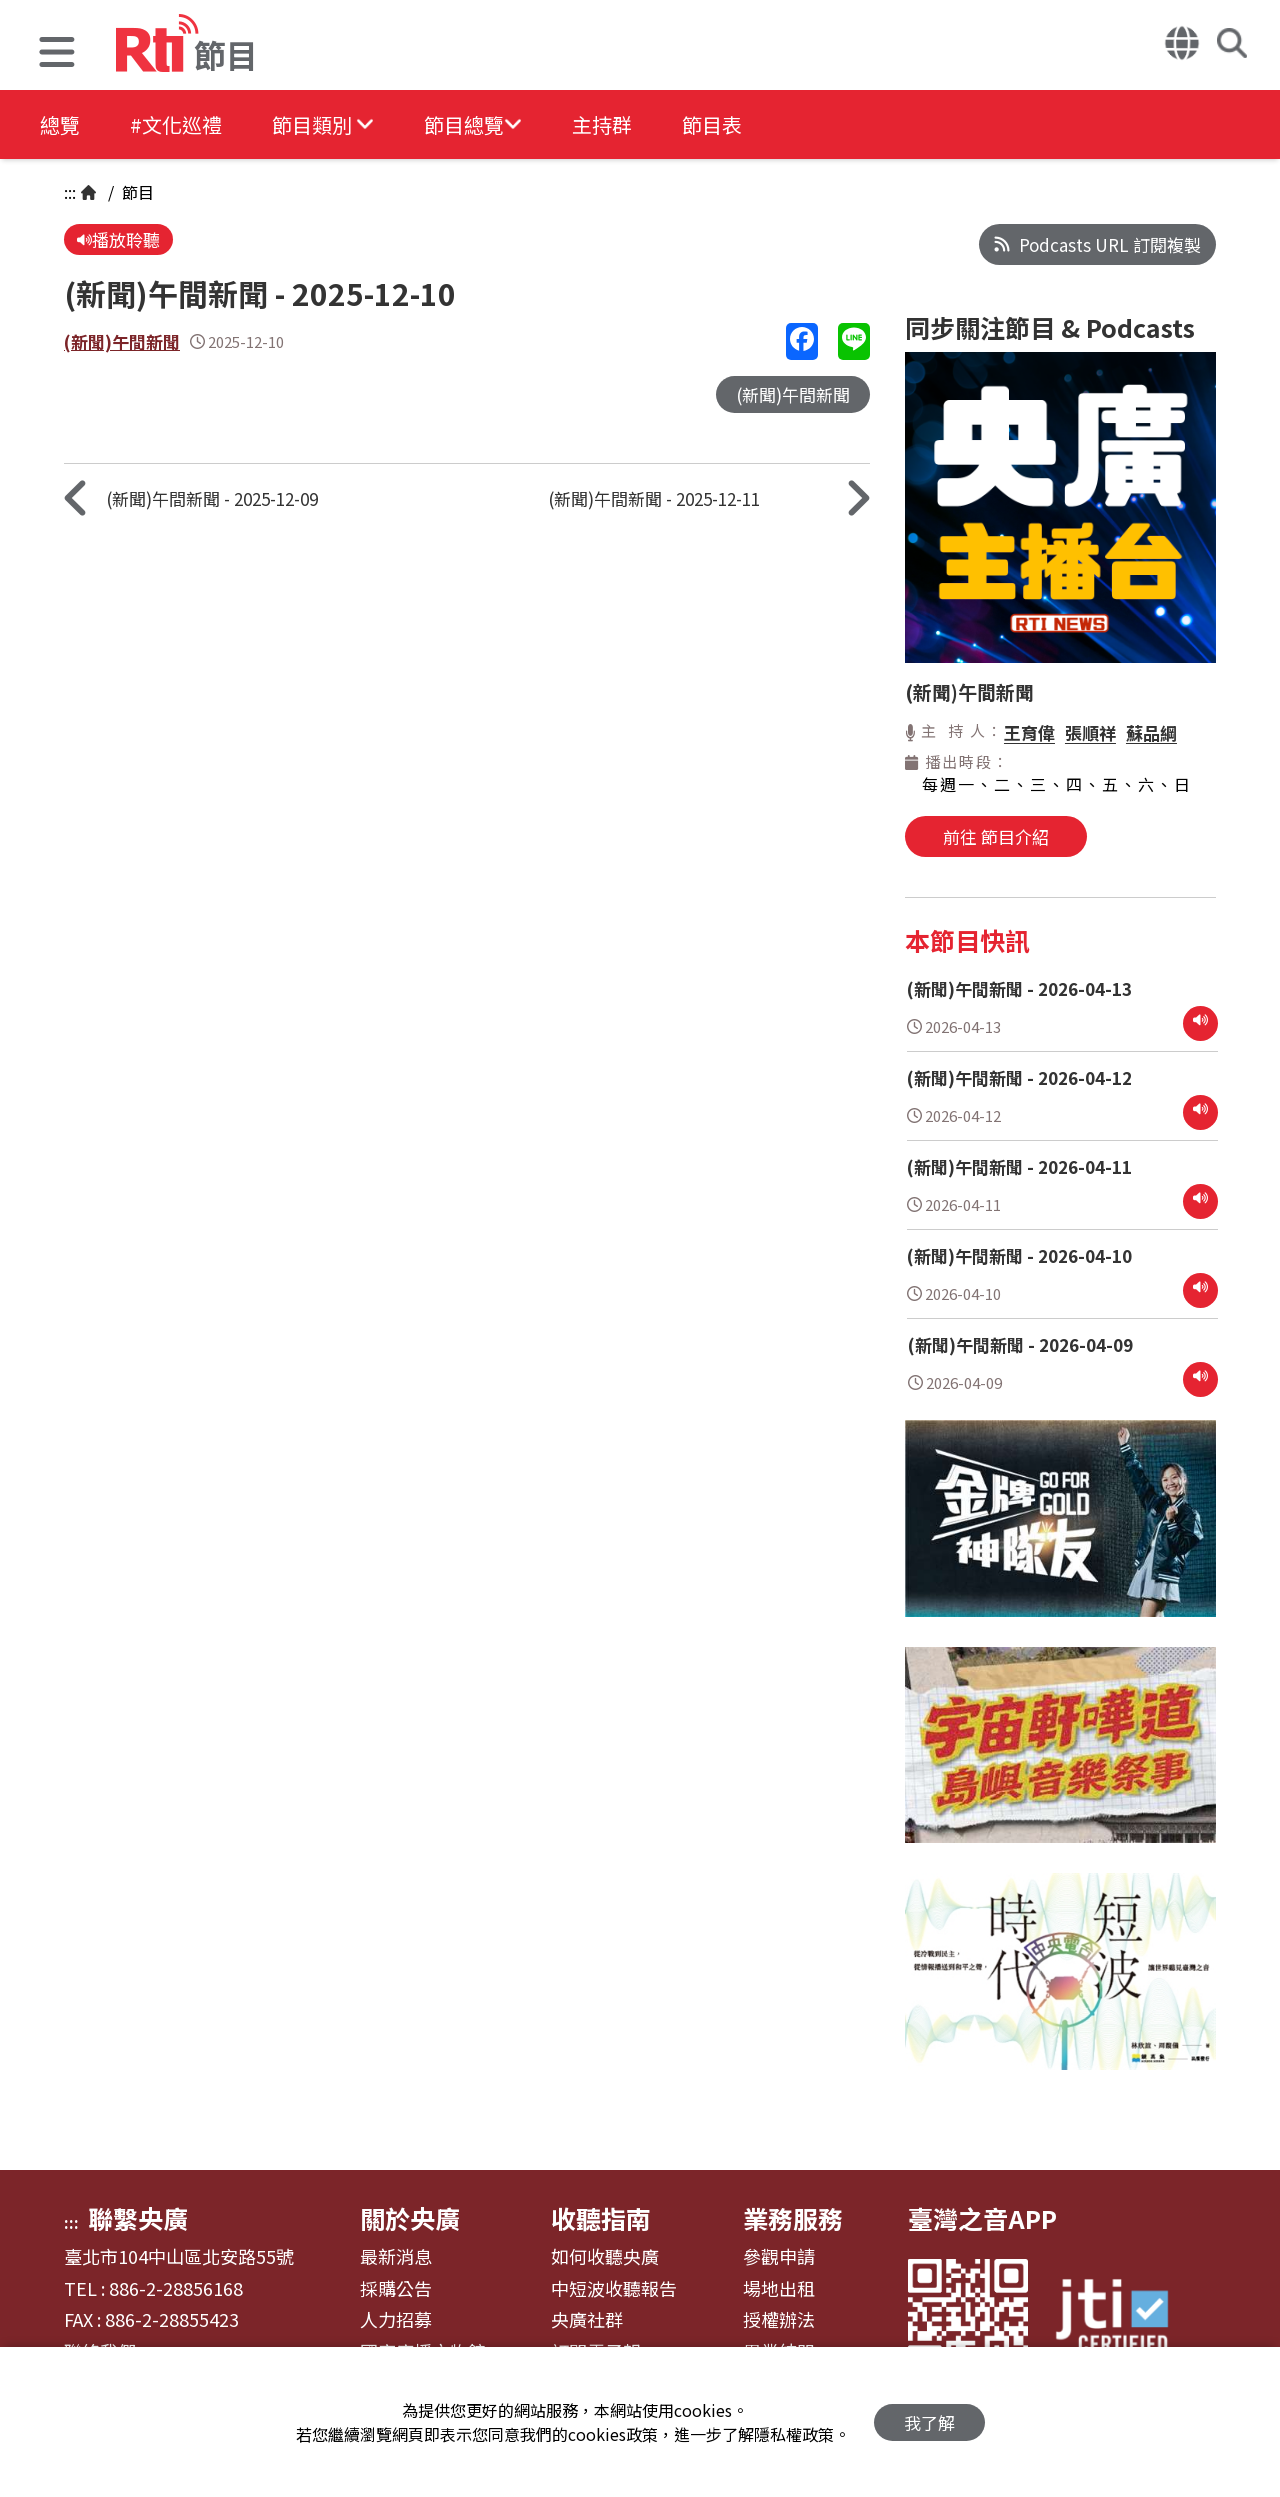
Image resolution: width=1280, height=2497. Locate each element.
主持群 (602, 124)
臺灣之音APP (982, 2218)
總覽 (60, 124)
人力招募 (396, 2320)
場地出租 (779, 2289)
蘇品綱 (1151, 732)
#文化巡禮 (176, 124)
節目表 (712, 124)
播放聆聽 (118, 239)
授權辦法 (779, 2320)
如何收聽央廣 (605, 2257)
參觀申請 (779, 2257)
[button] (57, 54)
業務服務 (793, 2218)
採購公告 (396, 2289)
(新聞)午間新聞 (122, 341)
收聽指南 (601, 2218)
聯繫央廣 (138, 2218)
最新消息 (396, 2257)
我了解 (929, 2422)
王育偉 (1029, 732)
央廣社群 (587, 2320)
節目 (136, 192)
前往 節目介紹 (996, 836)
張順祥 (1090, 732)
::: (70, 192)
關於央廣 (410, 2218)
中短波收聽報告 (614, 2289)
